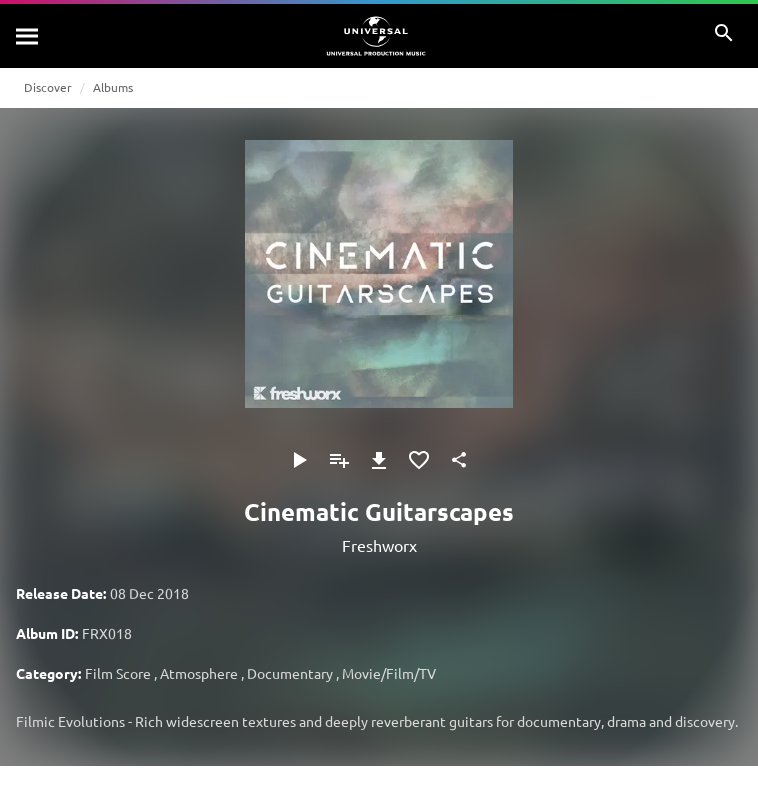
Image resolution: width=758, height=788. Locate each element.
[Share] (459, 460)
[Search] (28, 36)
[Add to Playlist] (339, 460)
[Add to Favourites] (419, 460)
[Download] (379, 460)
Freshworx (379, 545)
